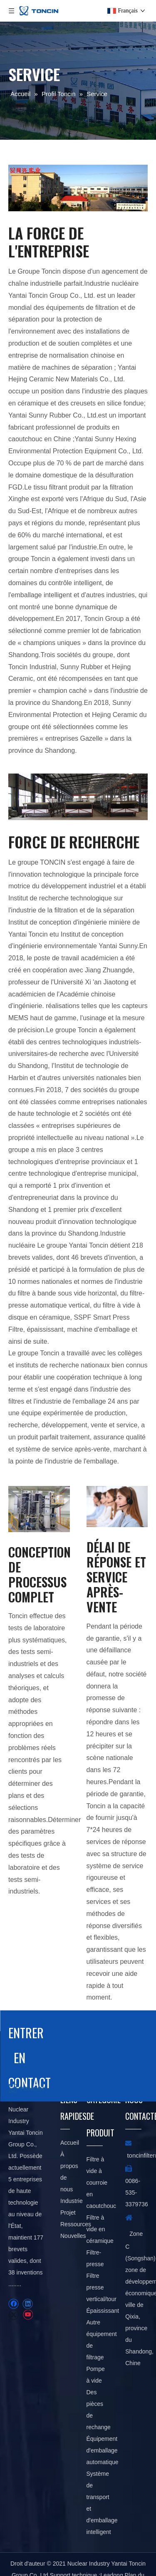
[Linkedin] (27, 2304)
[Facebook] (13, 2304)
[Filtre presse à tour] (39, 1509)
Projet (68, 2212)
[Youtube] (27, 2315)
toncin (135, 2155)
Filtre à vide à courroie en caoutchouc (101, 2182)
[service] (78, 188)
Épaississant (103, 2310)
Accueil (69, 2142)
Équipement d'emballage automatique (103, 2450)
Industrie (71, 2201)
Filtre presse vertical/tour (101, 2287)
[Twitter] (13, 2315)
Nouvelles (73, 2235)
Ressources (75, 2224)
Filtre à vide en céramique (100, 2229)
